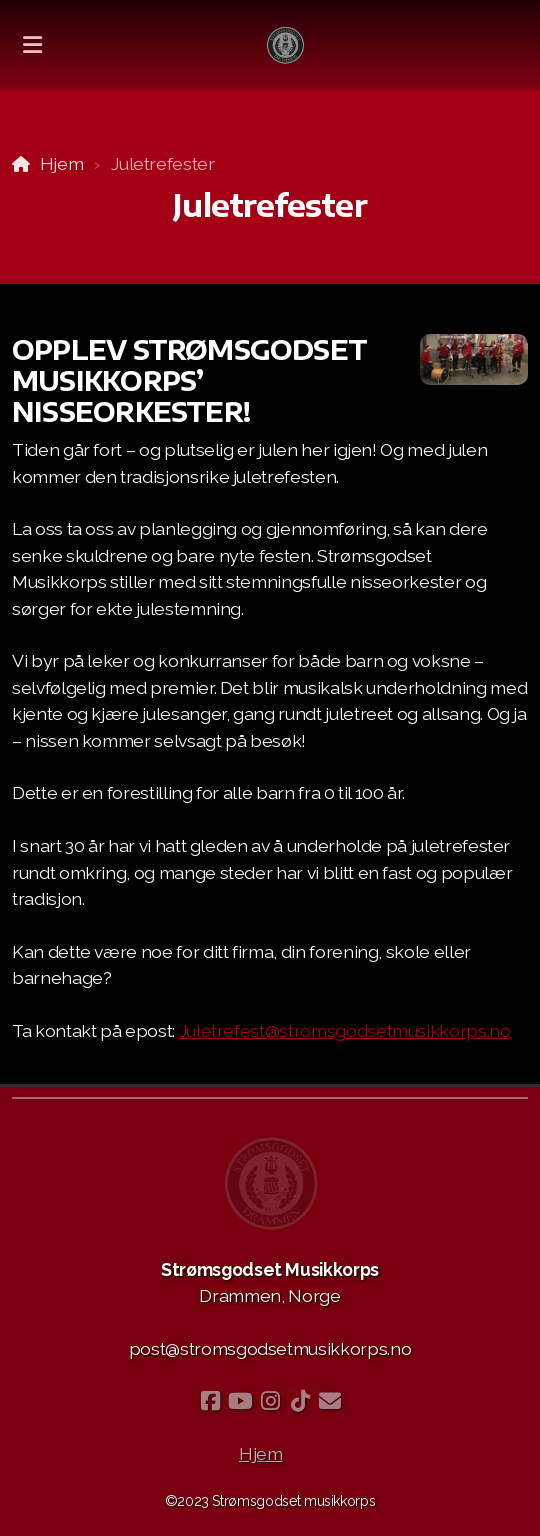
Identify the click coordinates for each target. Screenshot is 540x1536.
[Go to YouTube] (240, 1401)
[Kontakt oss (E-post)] (330, 1401)
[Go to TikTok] (300, 1401)
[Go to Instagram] (270, 1401)
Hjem (62, 163)
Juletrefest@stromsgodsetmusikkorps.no (345, 1030)
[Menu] (32, 45)
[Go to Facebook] (210, 1401)
